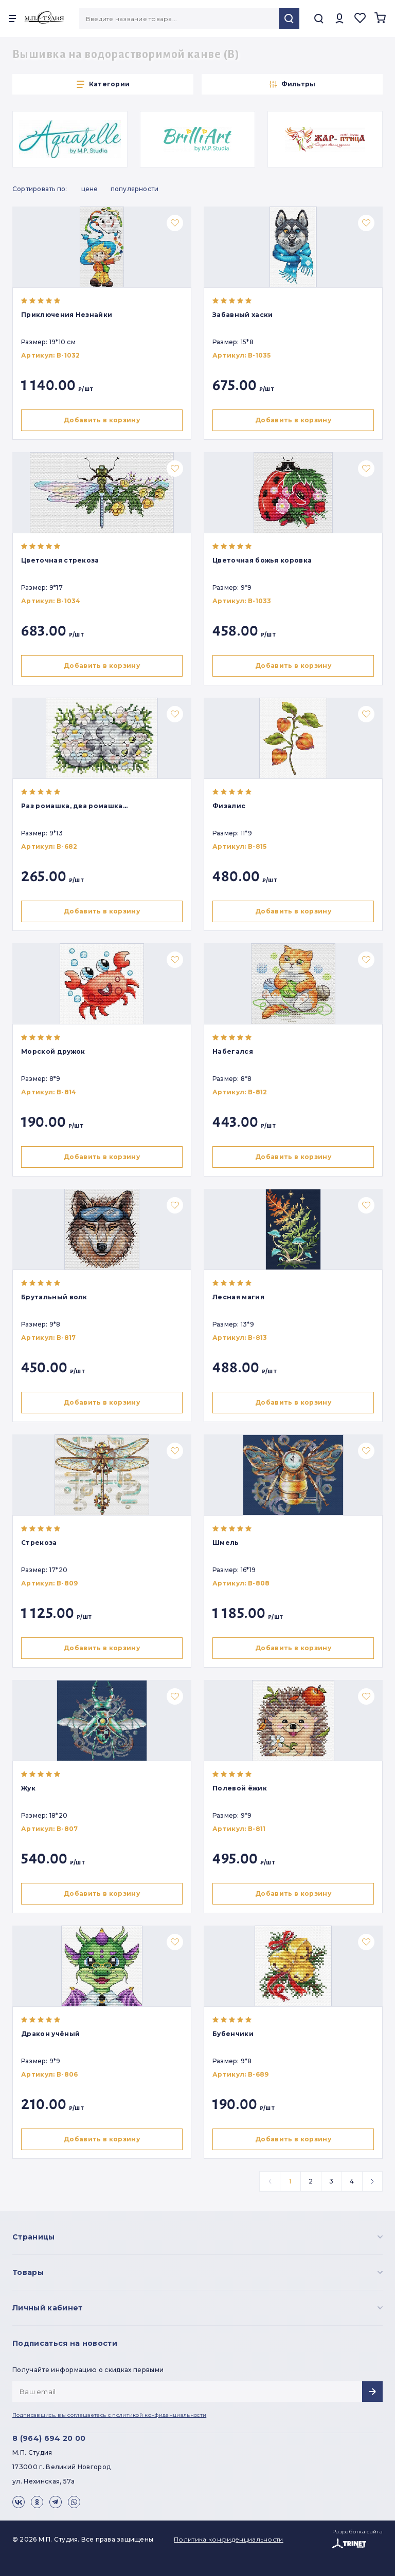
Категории (103, 84)
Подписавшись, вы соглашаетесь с (109, 2415)
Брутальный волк (54, 1297)
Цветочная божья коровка (262, 560)
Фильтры (292, 84)
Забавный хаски (242, 315)
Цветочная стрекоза (60, 560)
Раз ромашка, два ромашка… (74, 806)
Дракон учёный (50, 2034)
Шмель (225, 1542)
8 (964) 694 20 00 (48, 2438)
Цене (89, 189)
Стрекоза (39, 1542)
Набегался (232, 1051)
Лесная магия (238, 1297)
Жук (28, 1788)
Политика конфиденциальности (228, 2539)
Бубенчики (233, 2034)
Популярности (135, 189)
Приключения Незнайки (66, 315)
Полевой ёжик (239, 1788)
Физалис (228, 806)
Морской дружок (53, 1051)
